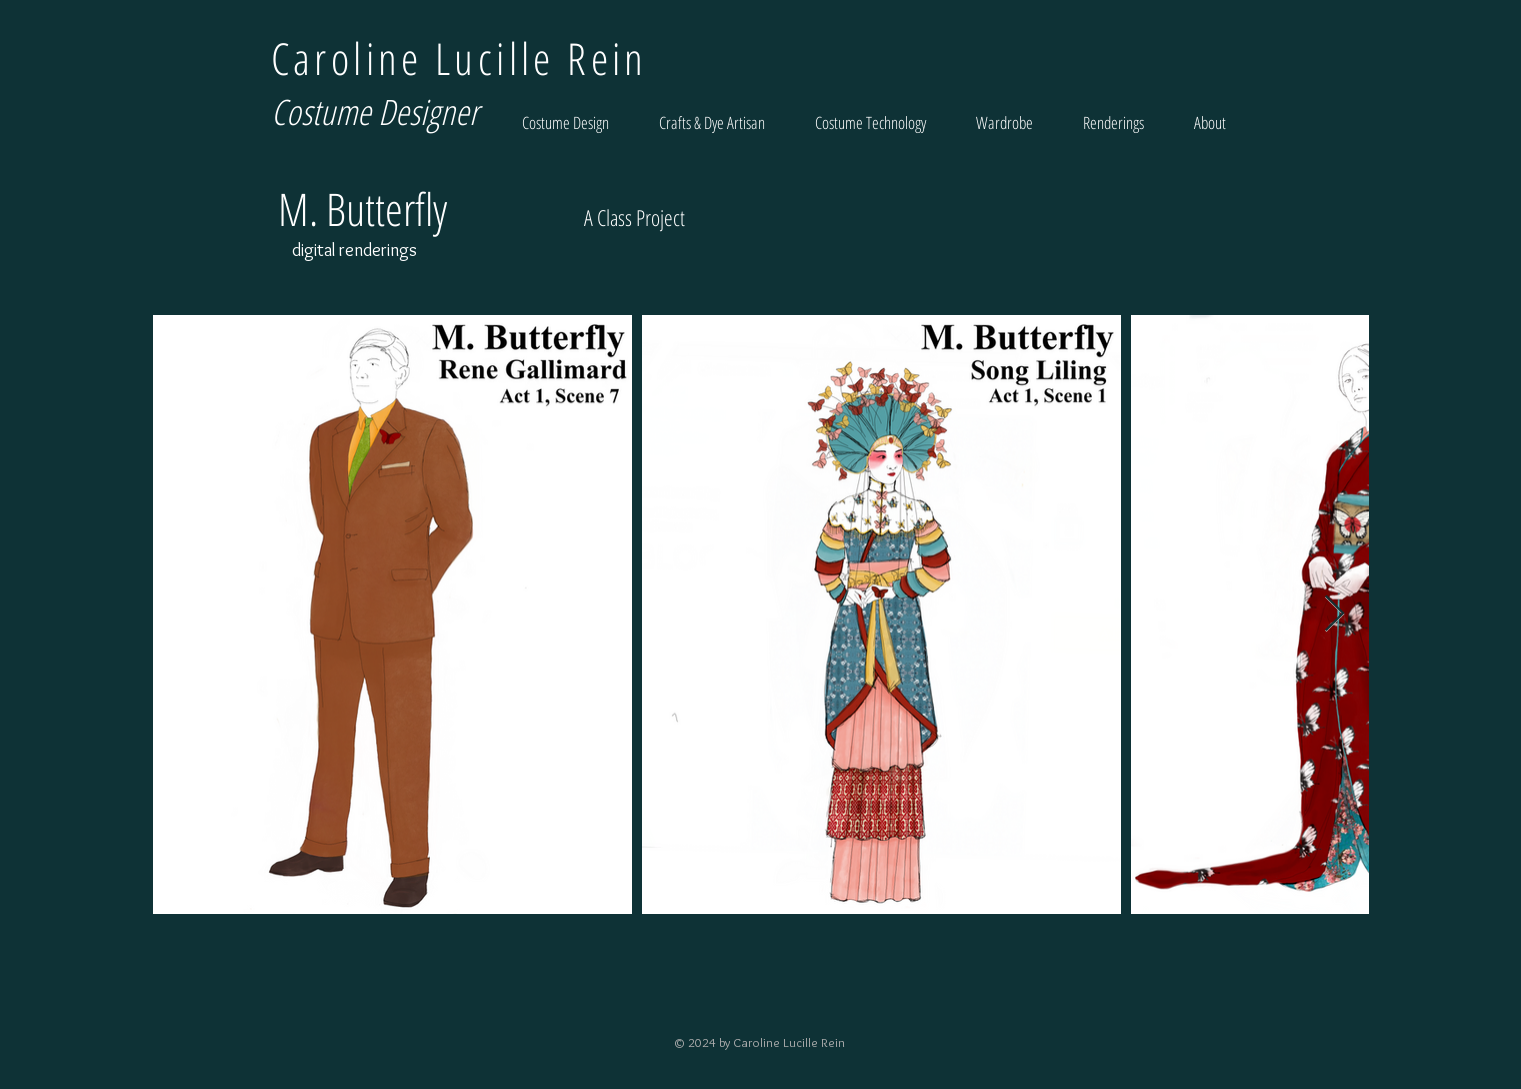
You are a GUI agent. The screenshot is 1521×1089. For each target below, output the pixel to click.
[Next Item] (1334, 614)
